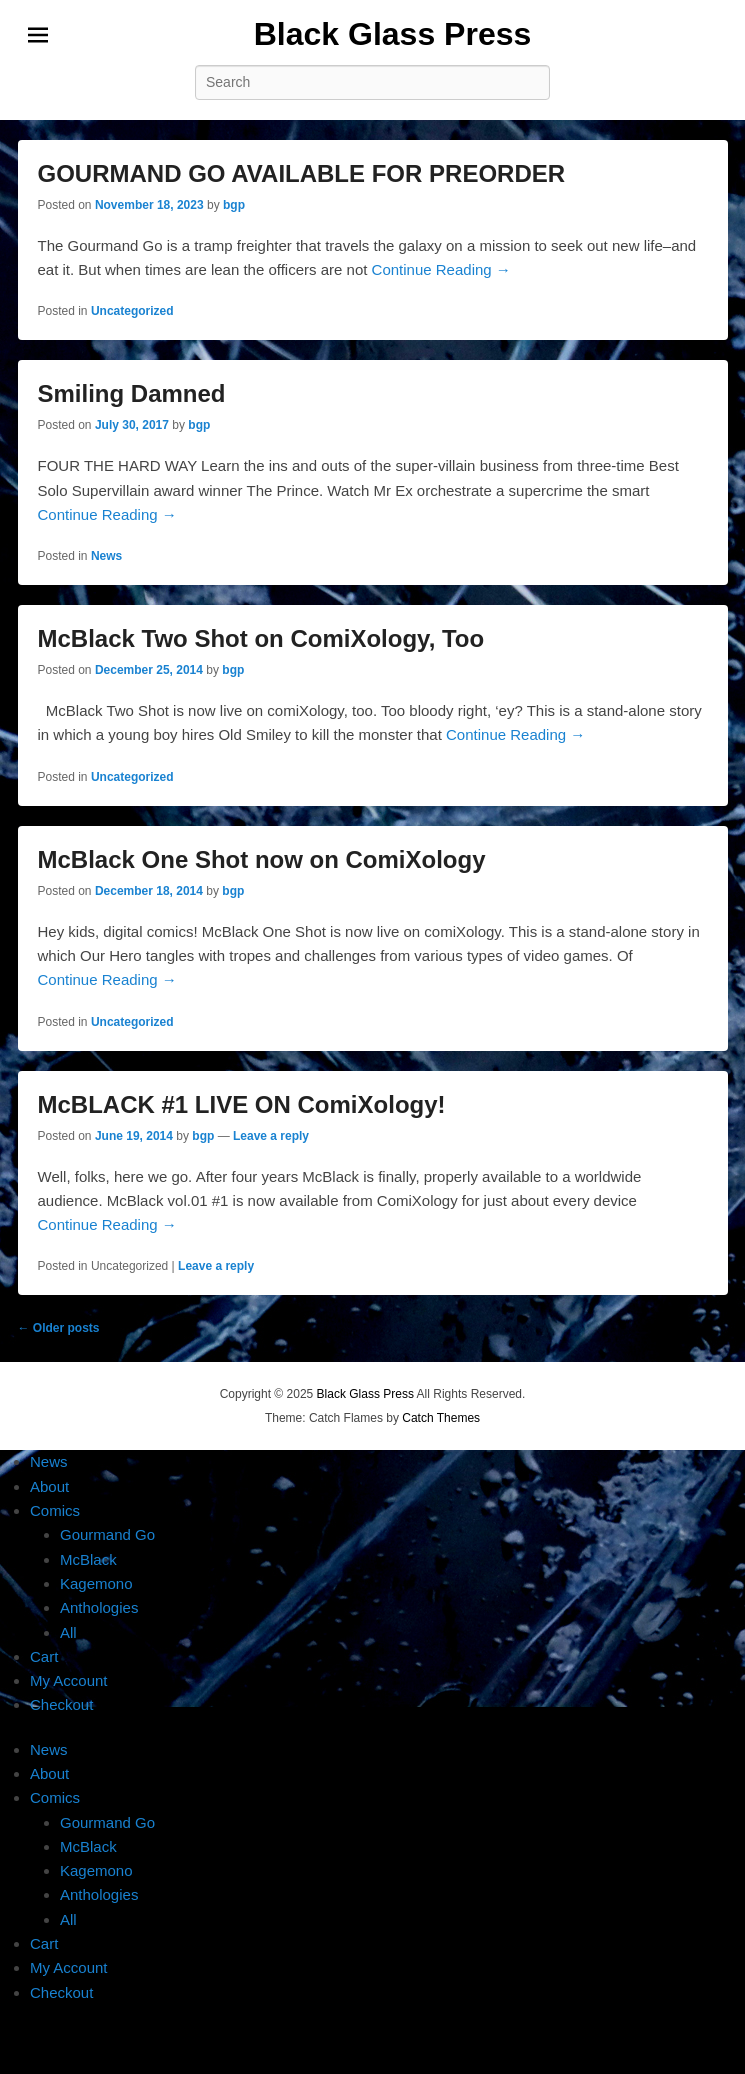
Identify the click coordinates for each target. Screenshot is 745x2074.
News (106, 556)
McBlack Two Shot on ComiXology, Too (261, 638)
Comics (55, 1510)
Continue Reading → (441, 269)
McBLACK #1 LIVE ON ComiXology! (242, 1104)
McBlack (88, 1559)
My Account (69, 1680)
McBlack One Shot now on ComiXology (262, 859)
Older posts (59, 1328)
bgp (234, 205)
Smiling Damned (132, 393)
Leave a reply (271, 1136)
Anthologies (99, 1607)
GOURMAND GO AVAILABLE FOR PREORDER (302, 173)
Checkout (61, 1704)
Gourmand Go (107, 1534)
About (49, 1486)
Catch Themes (441, 1418)
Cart (44, 1656)
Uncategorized (132, 311)
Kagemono (96, 1583)
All (68, 1632)
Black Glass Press (393, 34)
